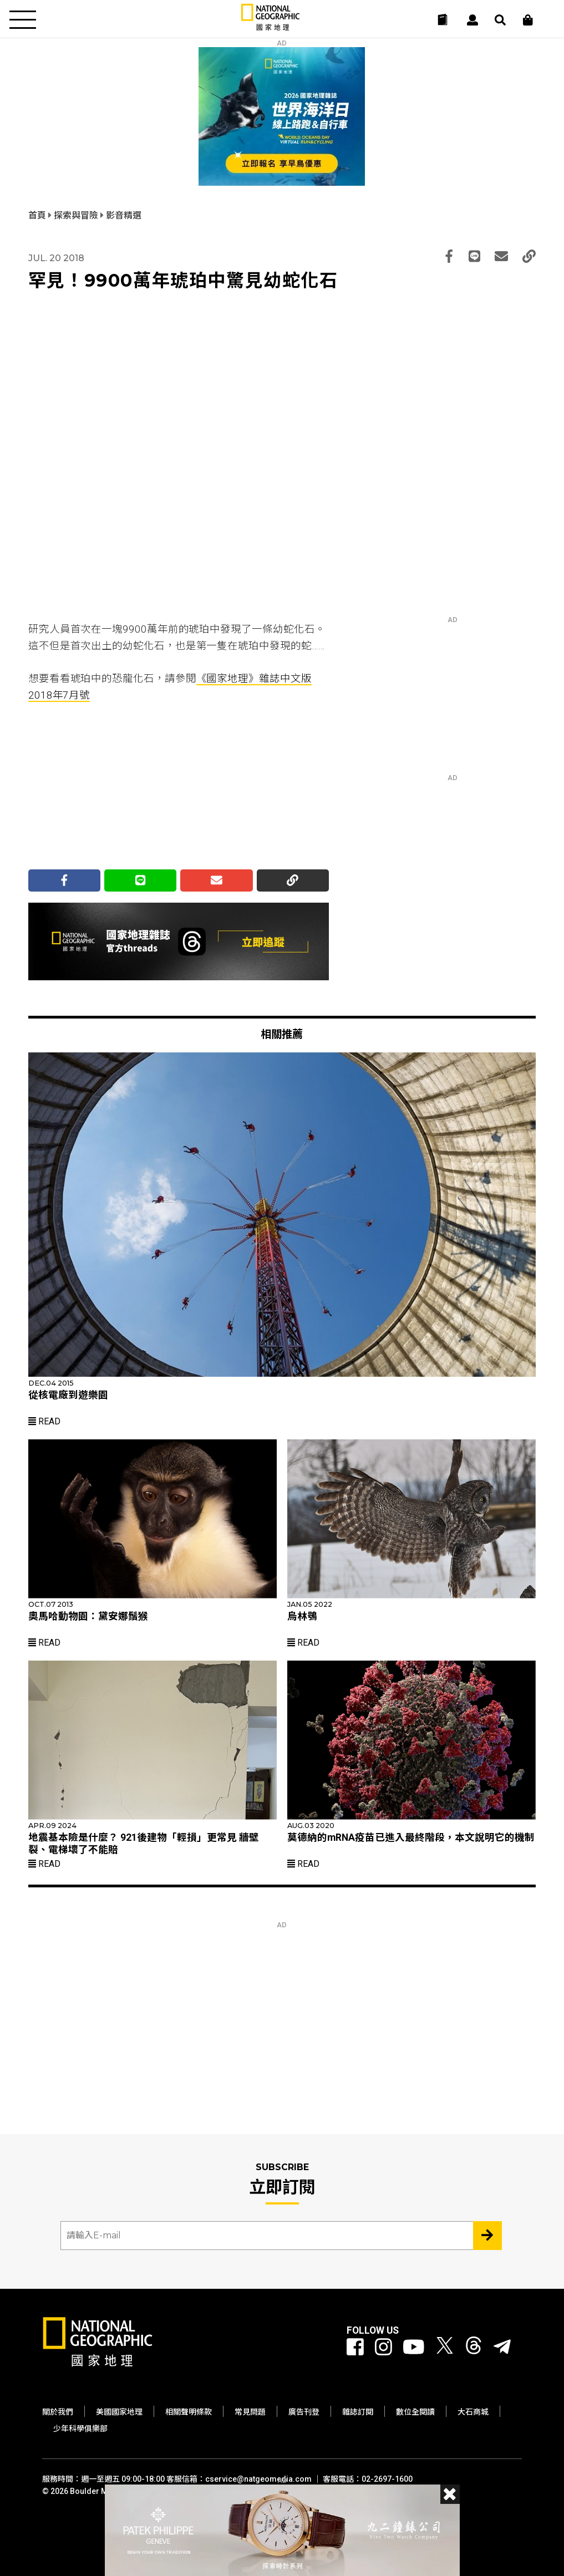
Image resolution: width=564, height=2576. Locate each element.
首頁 (38, 215)
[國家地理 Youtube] (414, 2347)
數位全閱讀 (415, 2411)
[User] (472, 20)
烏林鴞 (302, 1616)
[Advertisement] (111, 789)
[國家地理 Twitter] (445, 2347)
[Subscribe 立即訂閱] (487, 2235)
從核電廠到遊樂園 (68, 1395)
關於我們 (57, 2411)
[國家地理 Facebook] (355, 2347)
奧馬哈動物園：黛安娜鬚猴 (88, 1616)
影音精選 (123, 215)
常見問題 (250, 2411)
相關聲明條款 (188, 2411)
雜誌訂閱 (357, 2411)
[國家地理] (271, 28)
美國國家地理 (119, 2411)
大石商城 (473, 2411)
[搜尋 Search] (500, 20)
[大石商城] (528, 20)
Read (44, 1421)
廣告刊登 (303, 2411)
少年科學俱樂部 (80, 2428)
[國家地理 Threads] (473, 2347)
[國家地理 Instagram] (383, 2347)
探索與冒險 (77, 215)
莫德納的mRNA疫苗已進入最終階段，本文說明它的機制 (411, 1837)
